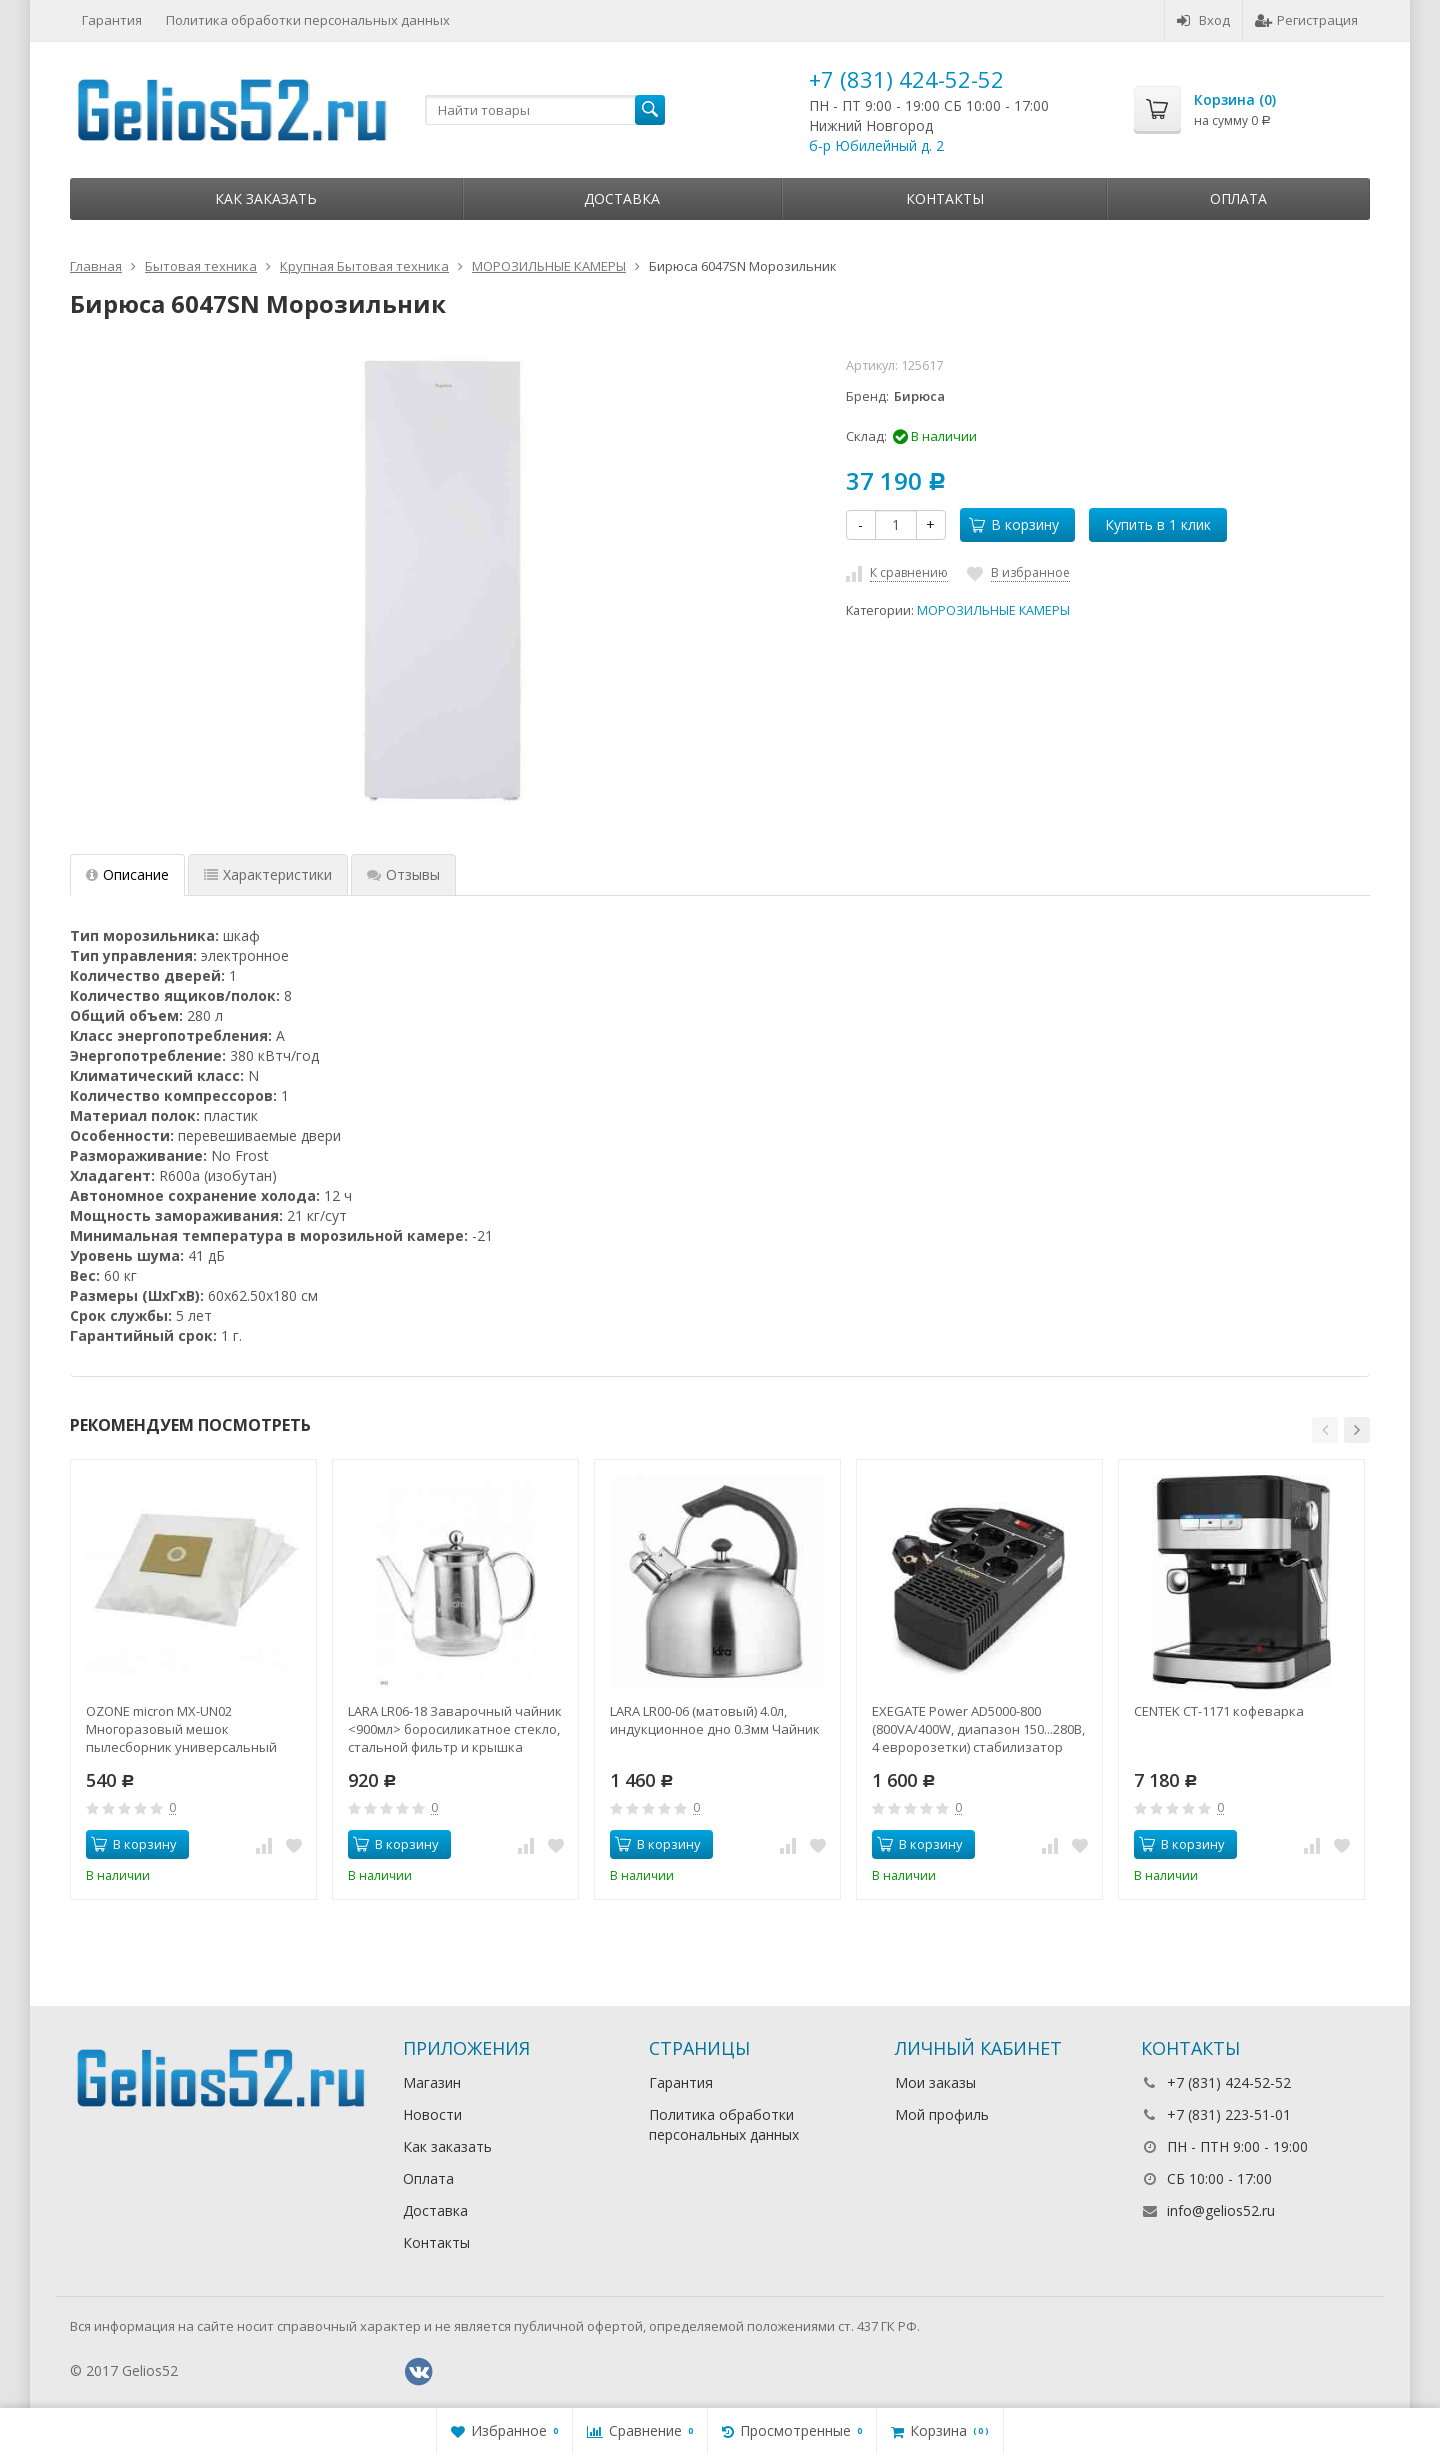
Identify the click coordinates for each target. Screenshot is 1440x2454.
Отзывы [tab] (403, 874)
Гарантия (112, 20)
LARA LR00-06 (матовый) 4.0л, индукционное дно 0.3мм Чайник (715, 1720)
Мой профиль (942, 2114)
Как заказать (266, 198)
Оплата (1238, 198)
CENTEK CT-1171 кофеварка (1219, 1711)
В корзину (1014, 524)
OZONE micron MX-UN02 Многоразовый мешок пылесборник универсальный (181, 1729)
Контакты (945, 198)
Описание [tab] (127, 874)
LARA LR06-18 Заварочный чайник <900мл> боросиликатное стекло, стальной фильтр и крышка (455, 1729)
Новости (432, 2114)
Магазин (432, 2082)
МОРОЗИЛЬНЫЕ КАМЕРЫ (993, 610)
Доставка (622, 198)
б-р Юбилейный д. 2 (876, 145)
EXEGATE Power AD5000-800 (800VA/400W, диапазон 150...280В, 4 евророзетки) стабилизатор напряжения (978, 1729)
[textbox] (545, 110)
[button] (1325, 1430)
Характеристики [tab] (268, 874)
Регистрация (1306, 20)
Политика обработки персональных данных (308, 20)
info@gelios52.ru (1221, 2210)
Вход (1203, 20)
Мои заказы (935, 2082)
